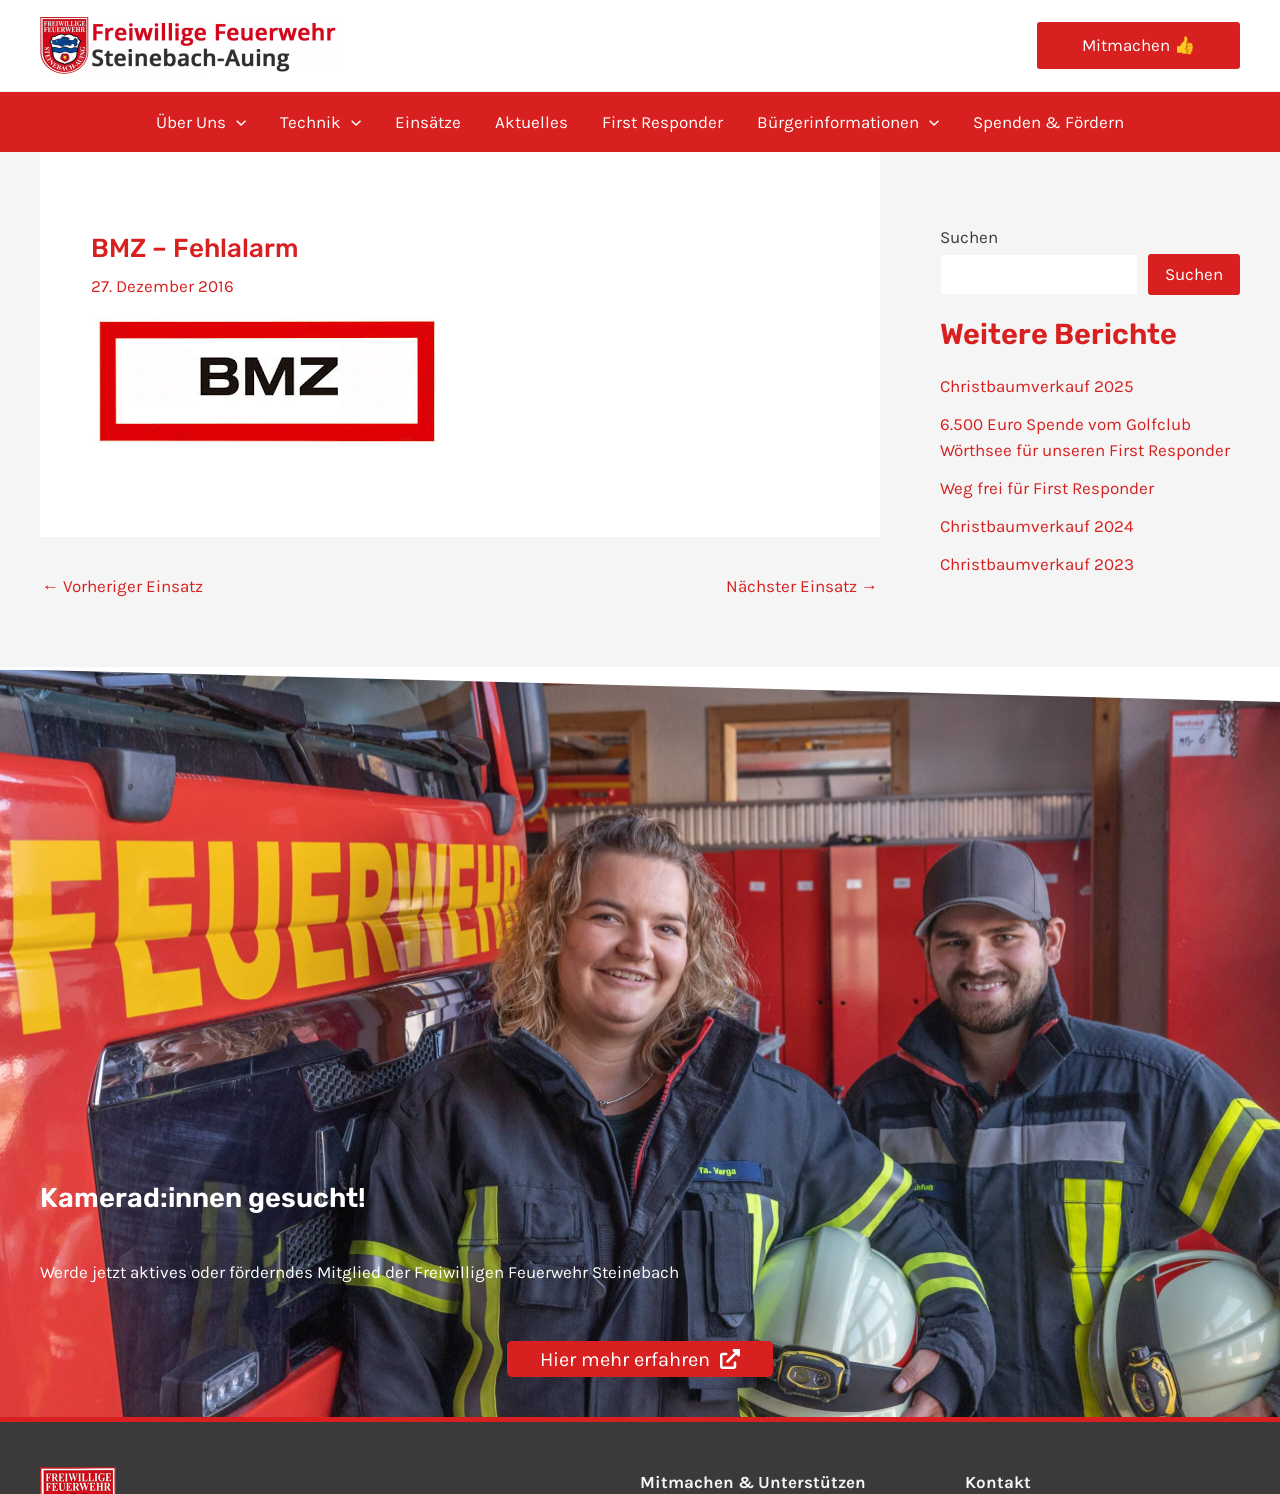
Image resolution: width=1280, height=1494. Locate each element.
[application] (236, 122)
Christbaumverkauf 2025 (1037, 386)
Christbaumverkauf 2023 (1037, 564)
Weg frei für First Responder (1047, 488)
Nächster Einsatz (802, 586)
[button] (1138, 45)
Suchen (969, 237)
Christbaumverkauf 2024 (1037, 526)
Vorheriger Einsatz (122, 586)
